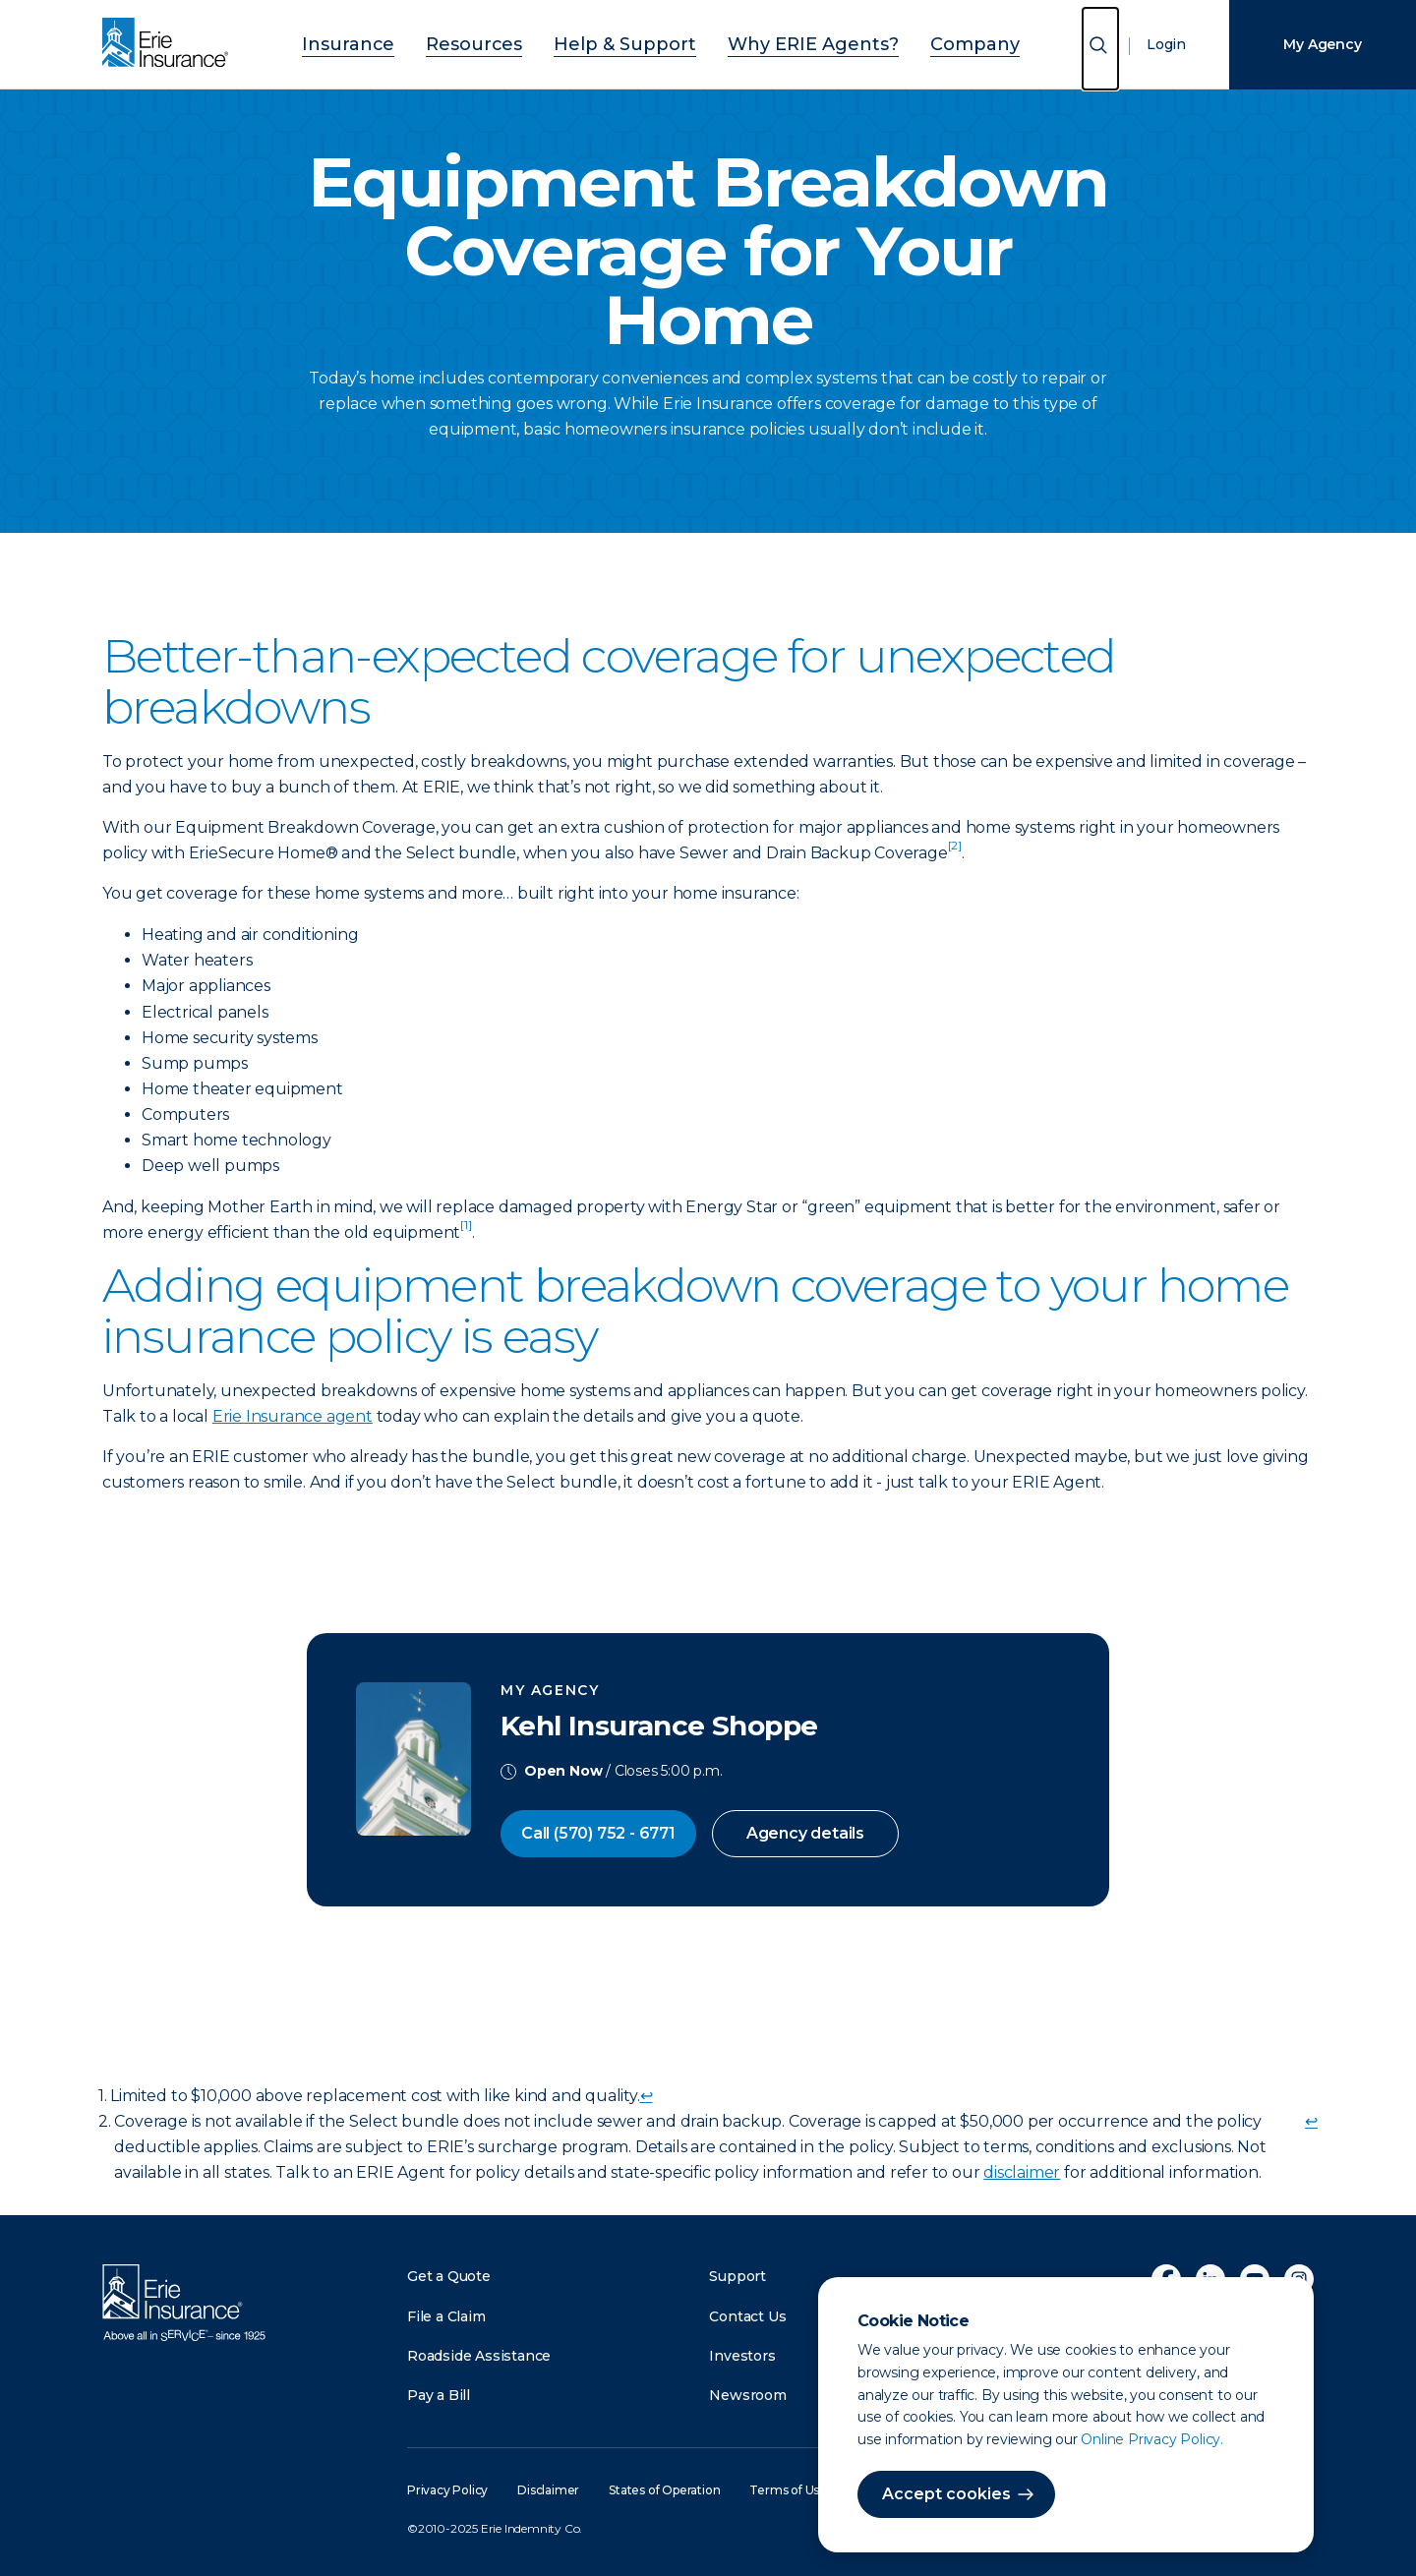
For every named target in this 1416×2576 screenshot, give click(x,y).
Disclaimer (548, 2490)
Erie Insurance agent (292, 1416)
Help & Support (632, 41)
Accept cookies (946, 2494)
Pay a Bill (438, 2395)
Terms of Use (788, 2490)
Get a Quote (449, 2276)
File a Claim (446, 2316)
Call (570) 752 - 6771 (598, 1833)
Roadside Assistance (479, 2356)
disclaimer (1021, 2172)
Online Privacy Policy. (1152, 2439)
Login (1166, 44)
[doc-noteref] (955, 853)
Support (737, 2276)
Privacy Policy (447, 2490)
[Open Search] (1100, 48)
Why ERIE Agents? (787, 41)
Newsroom (747, 2395)
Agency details (805, 1833)
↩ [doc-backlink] (646, 2095)
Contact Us (747, 2316)
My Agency (1322, 44)
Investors (742, 2356)
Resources (508, 41)
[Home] (170, 44)
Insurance (403, 41)
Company (920, 41)
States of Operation (664, 2490)
